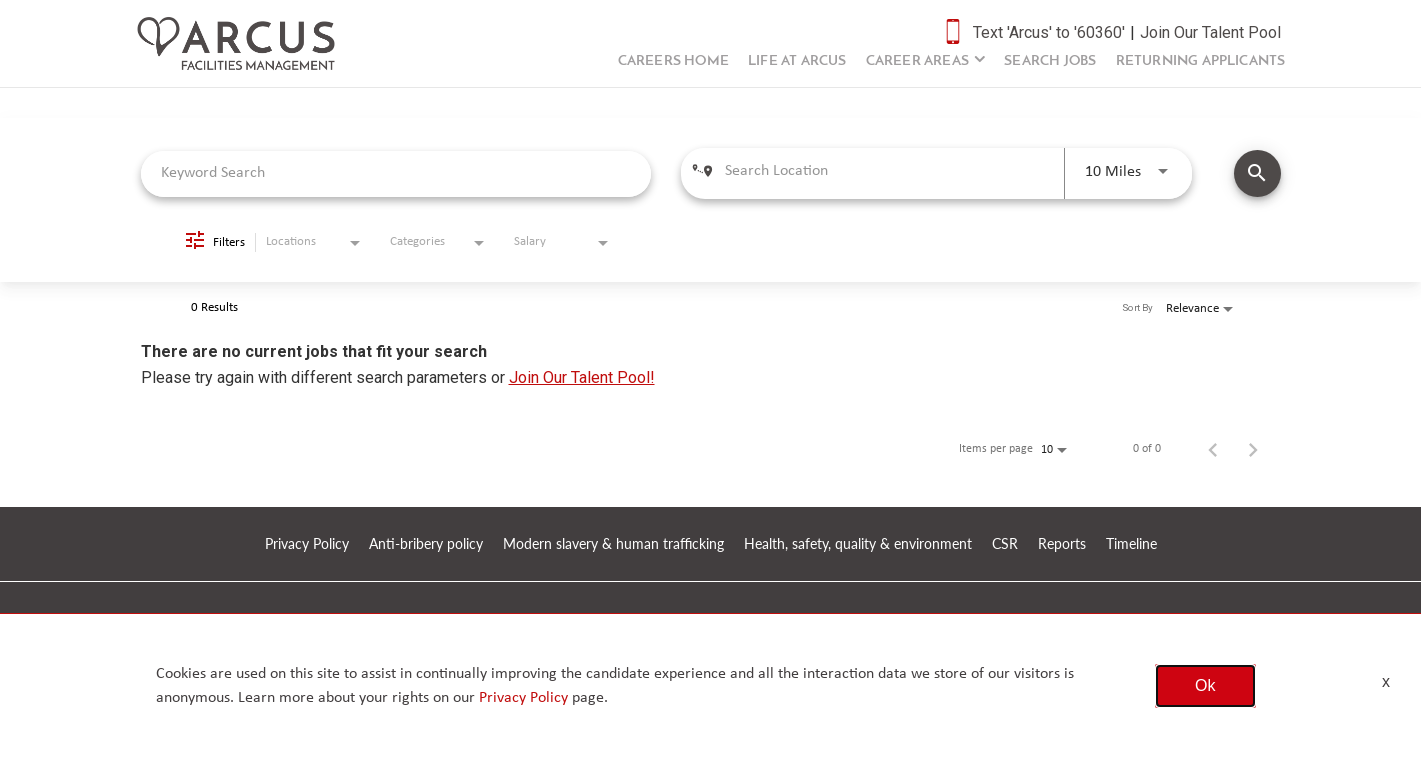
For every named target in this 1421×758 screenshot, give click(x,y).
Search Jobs (1050, 61)
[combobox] (396, 173)
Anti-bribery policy (426, 544)
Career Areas (917, 61)
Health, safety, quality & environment (858, 544)
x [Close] (1386, 681)
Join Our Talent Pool (1210, 32)
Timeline (1131, 544)
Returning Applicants (1201, 61)
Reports (1062, 544)
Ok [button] (1205, 685)
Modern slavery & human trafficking (613, 544)
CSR (1005, 544)
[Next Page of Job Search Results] (1253, 449)
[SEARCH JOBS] (1257, 173)
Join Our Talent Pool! (582, 377)
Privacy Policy (307, 544)
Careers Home (673, 61)
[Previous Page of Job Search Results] (1213, 449)
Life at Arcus (797, 61)
